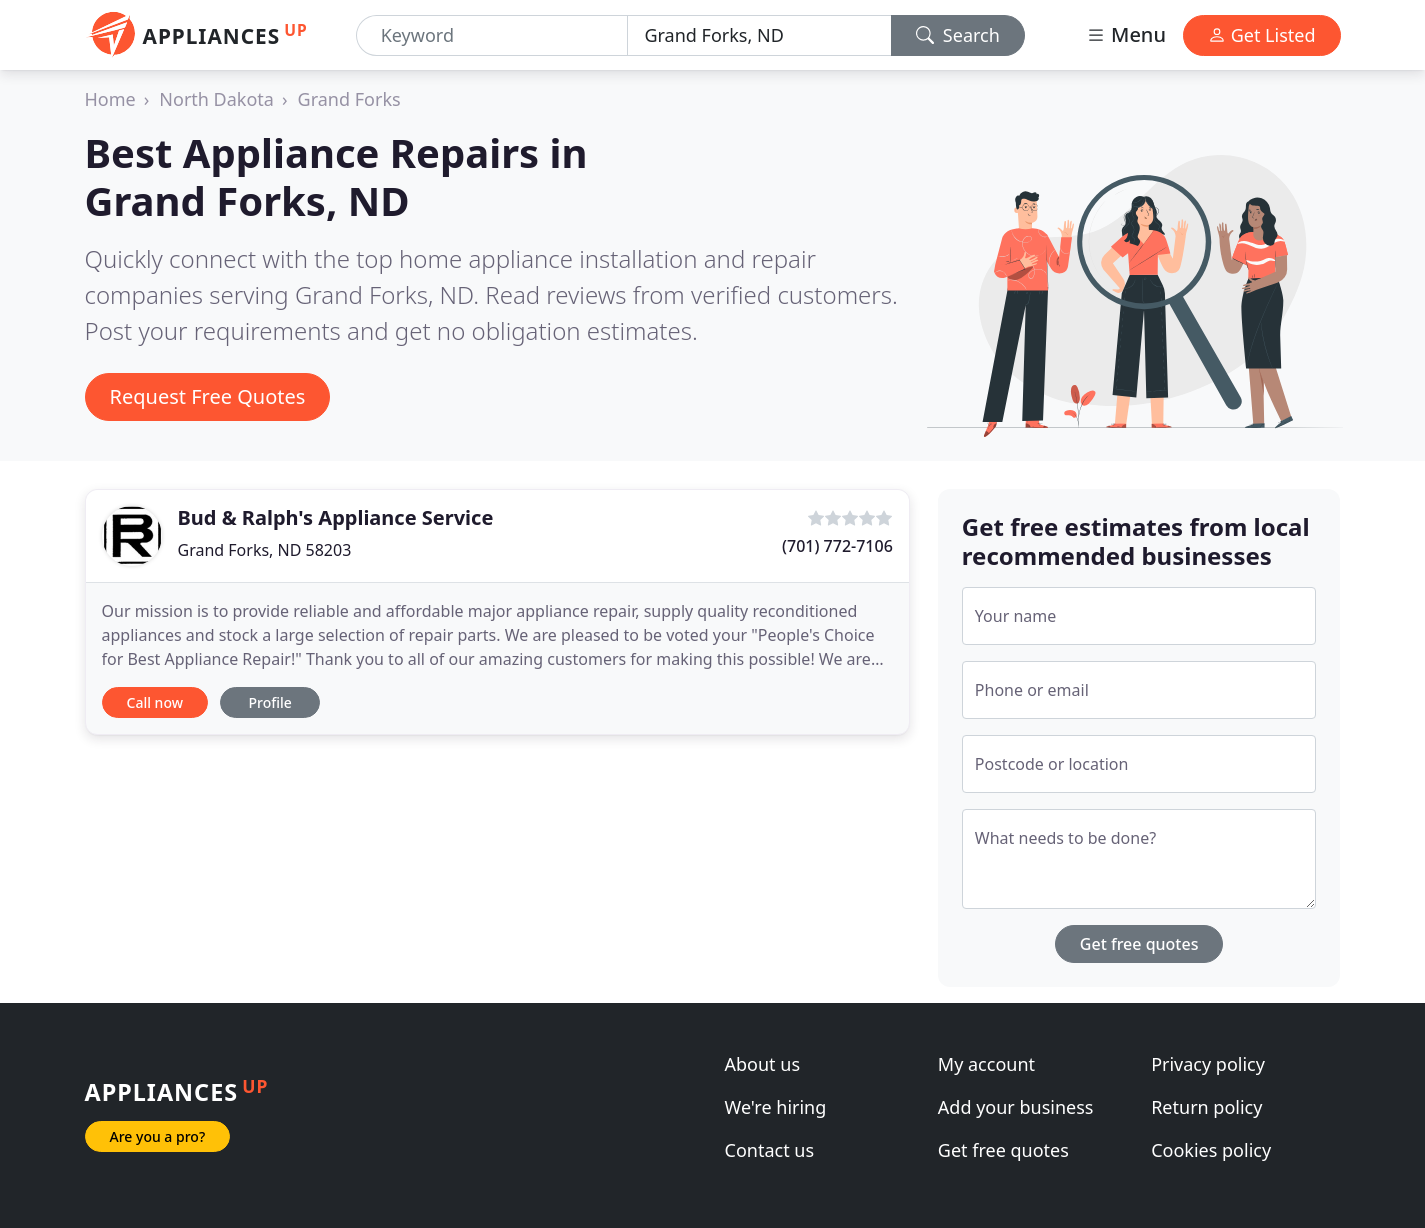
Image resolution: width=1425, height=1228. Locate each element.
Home (110, 99)
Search (958, 35)
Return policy (1206, 1107)
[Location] (759, 35)
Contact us (770, 1150)
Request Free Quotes (208, 396)
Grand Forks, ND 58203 (265, 550)
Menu (1126, 34)
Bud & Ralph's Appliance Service (336, 517)
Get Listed (1262, 35)
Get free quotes (1139, 944)
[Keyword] (492, 35)
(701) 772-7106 (837, 546)
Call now (155, 702)
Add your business (1016, 1107)
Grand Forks (349, 99)
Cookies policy (1211, 1150)
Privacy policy (1208, 1064)
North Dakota (216, 99)
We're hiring (776, 1107)
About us (763, 1064)
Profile (269, 702)
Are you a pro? (158, 1136)
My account (986, 1064)
